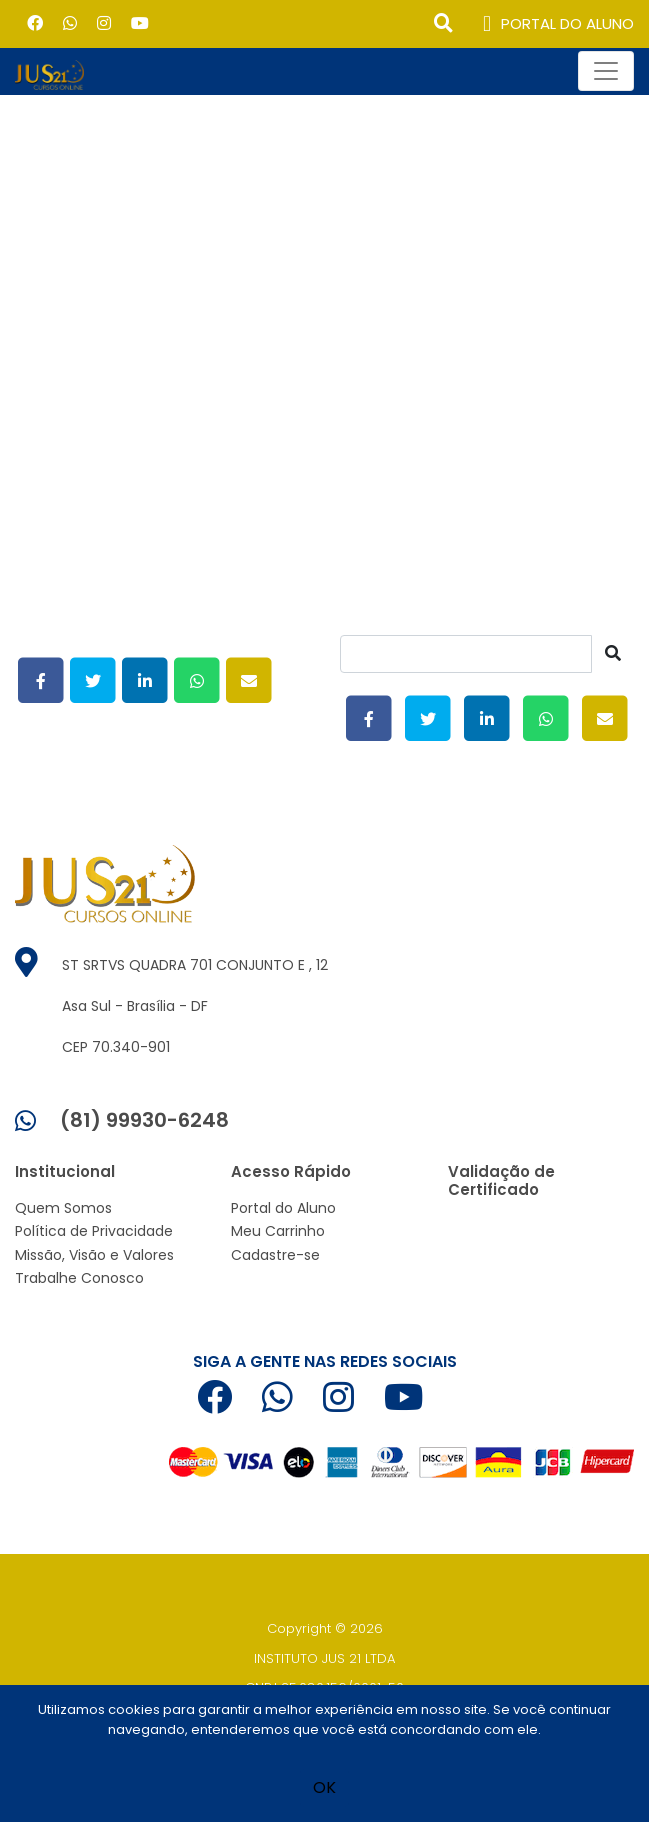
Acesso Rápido (291, 1171)
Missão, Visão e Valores (94, 1255)
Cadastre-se (275, 1255)
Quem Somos (63, 1208)
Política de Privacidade (94, 1231)
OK (324, 1787)
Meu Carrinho (278, 1231)
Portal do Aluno (283, 1208)
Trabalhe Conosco (79, 1278)
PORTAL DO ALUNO (558, 24)
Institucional (65, 1171)
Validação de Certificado (501, 1180)
